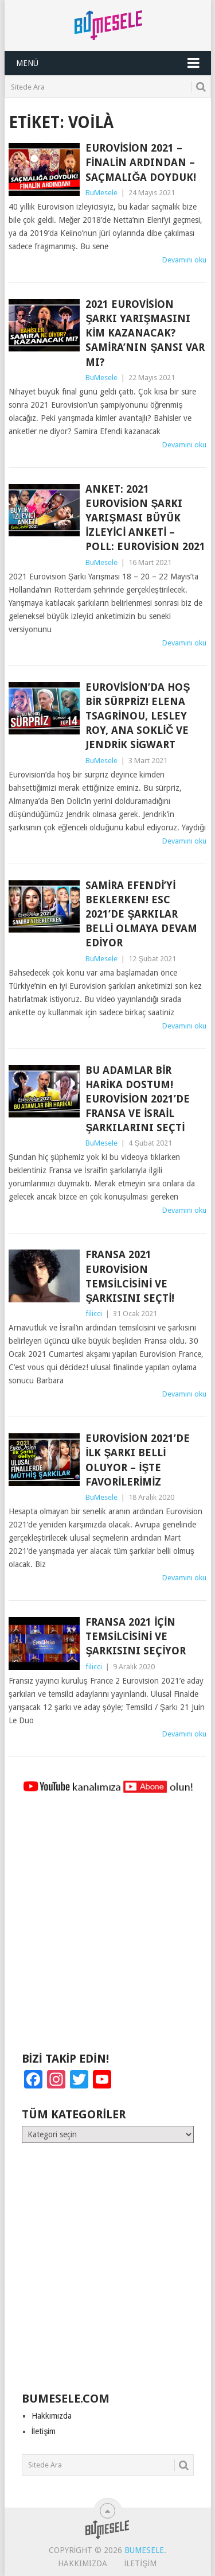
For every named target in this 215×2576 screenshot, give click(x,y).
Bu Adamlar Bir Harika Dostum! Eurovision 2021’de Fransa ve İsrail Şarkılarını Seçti (137, 1099)
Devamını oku (184, 260)
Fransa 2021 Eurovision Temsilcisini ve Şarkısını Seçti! (129, 1276)
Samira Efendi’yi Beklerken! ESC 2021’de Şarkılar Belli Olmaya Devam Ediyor (141, 914)
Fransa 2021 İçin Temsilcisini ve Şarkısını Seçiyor (135, 1636)
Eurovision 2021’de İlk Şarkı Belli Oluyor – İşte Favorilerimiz (137, 1460)
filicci (93, 1313)
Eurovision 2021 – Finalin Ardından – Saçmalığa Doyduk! (140, 162)
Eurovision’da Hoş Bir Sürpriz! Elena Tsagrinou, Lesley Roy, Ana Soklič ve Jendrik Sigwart (137, 716)
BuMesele (101, 192)
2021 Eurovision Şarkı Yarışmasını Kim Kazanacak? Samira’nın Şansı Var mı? (145, 333)
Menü (27, 63)
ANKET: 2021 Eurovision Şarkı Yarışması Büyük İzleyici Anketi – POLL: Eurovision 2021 (145, 518)
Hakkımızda (52, 2415)
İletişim (44, 2431)
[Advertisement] (107, 1928)
